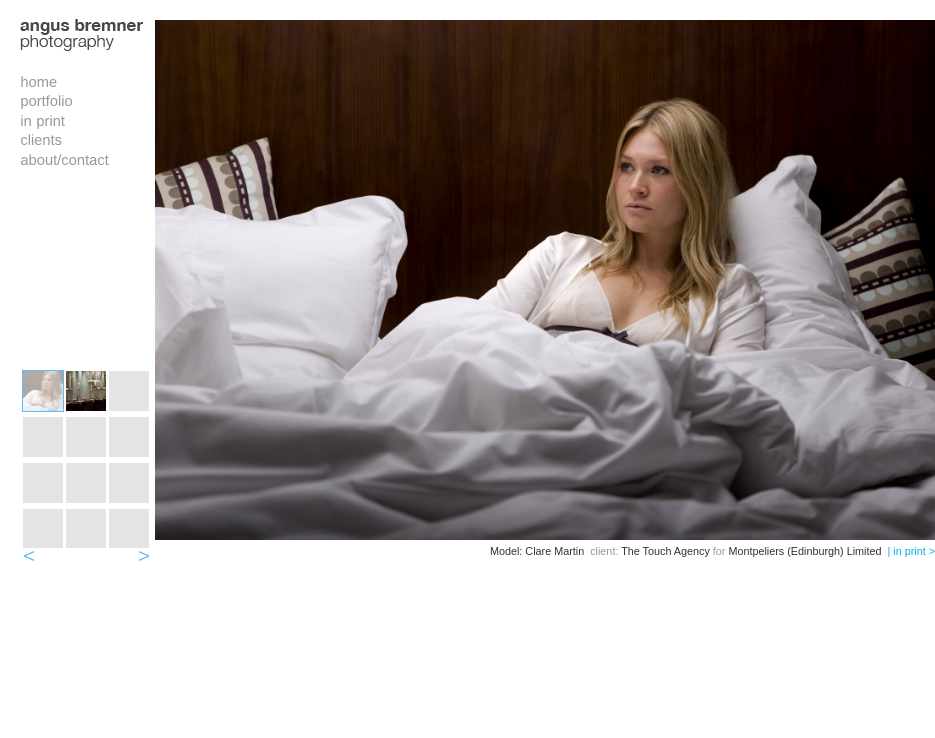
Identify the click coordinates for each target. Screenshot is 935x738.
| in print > (911, 551)
